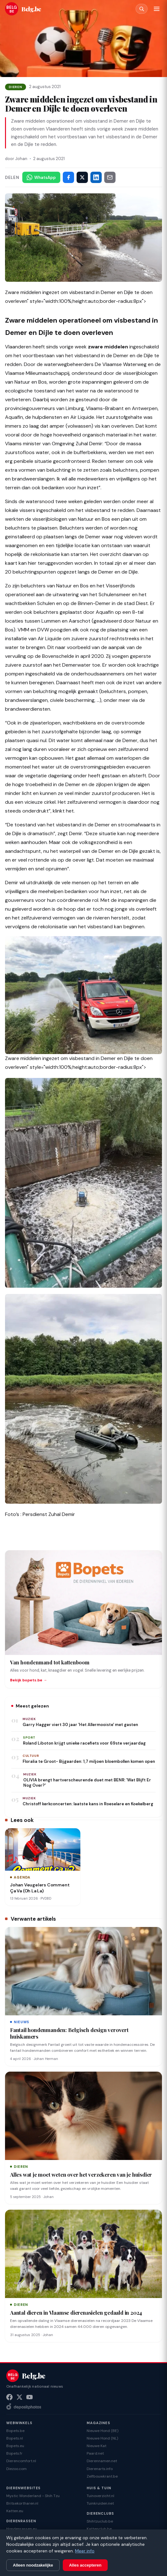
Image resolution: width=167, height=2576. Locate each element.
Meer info (84, 2551)
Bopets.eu (15, 2445)
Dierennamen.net (102, 2460)
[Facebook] (9, 2397)
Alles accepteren (85, 2565)
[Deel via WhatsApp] (41, 177)
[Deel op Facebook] (68, 177)
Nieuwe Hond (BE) (102, 2430)
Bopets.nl (14, 2438)
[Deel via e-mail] (110, 177)
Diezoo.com (16, 2468)
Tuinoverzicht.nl (100, 2495)
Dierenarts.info (100, 2468)
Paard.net (95, 2453)
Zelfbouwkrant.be (102, 2476)
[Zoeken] (142, 9)
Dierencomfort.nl (21, 2460)
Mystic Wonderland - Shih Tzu (33, 2495)
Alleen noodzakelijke (33, 2565)
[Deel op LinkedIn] (96, 177)
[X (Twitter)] (19, 2397)
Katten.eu (14, 2510)
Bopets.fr (14, 2453)
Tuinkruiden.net (100, 2503)
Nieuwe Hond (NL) (102, 2438)
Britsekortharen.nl (22, 2503)
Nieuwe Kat (96, 2445)
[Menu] (156, 8)
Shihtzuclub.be (100, 2521)
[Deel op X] (82, 177)
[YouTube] (29, 2397)
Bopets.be (15, 2430)
